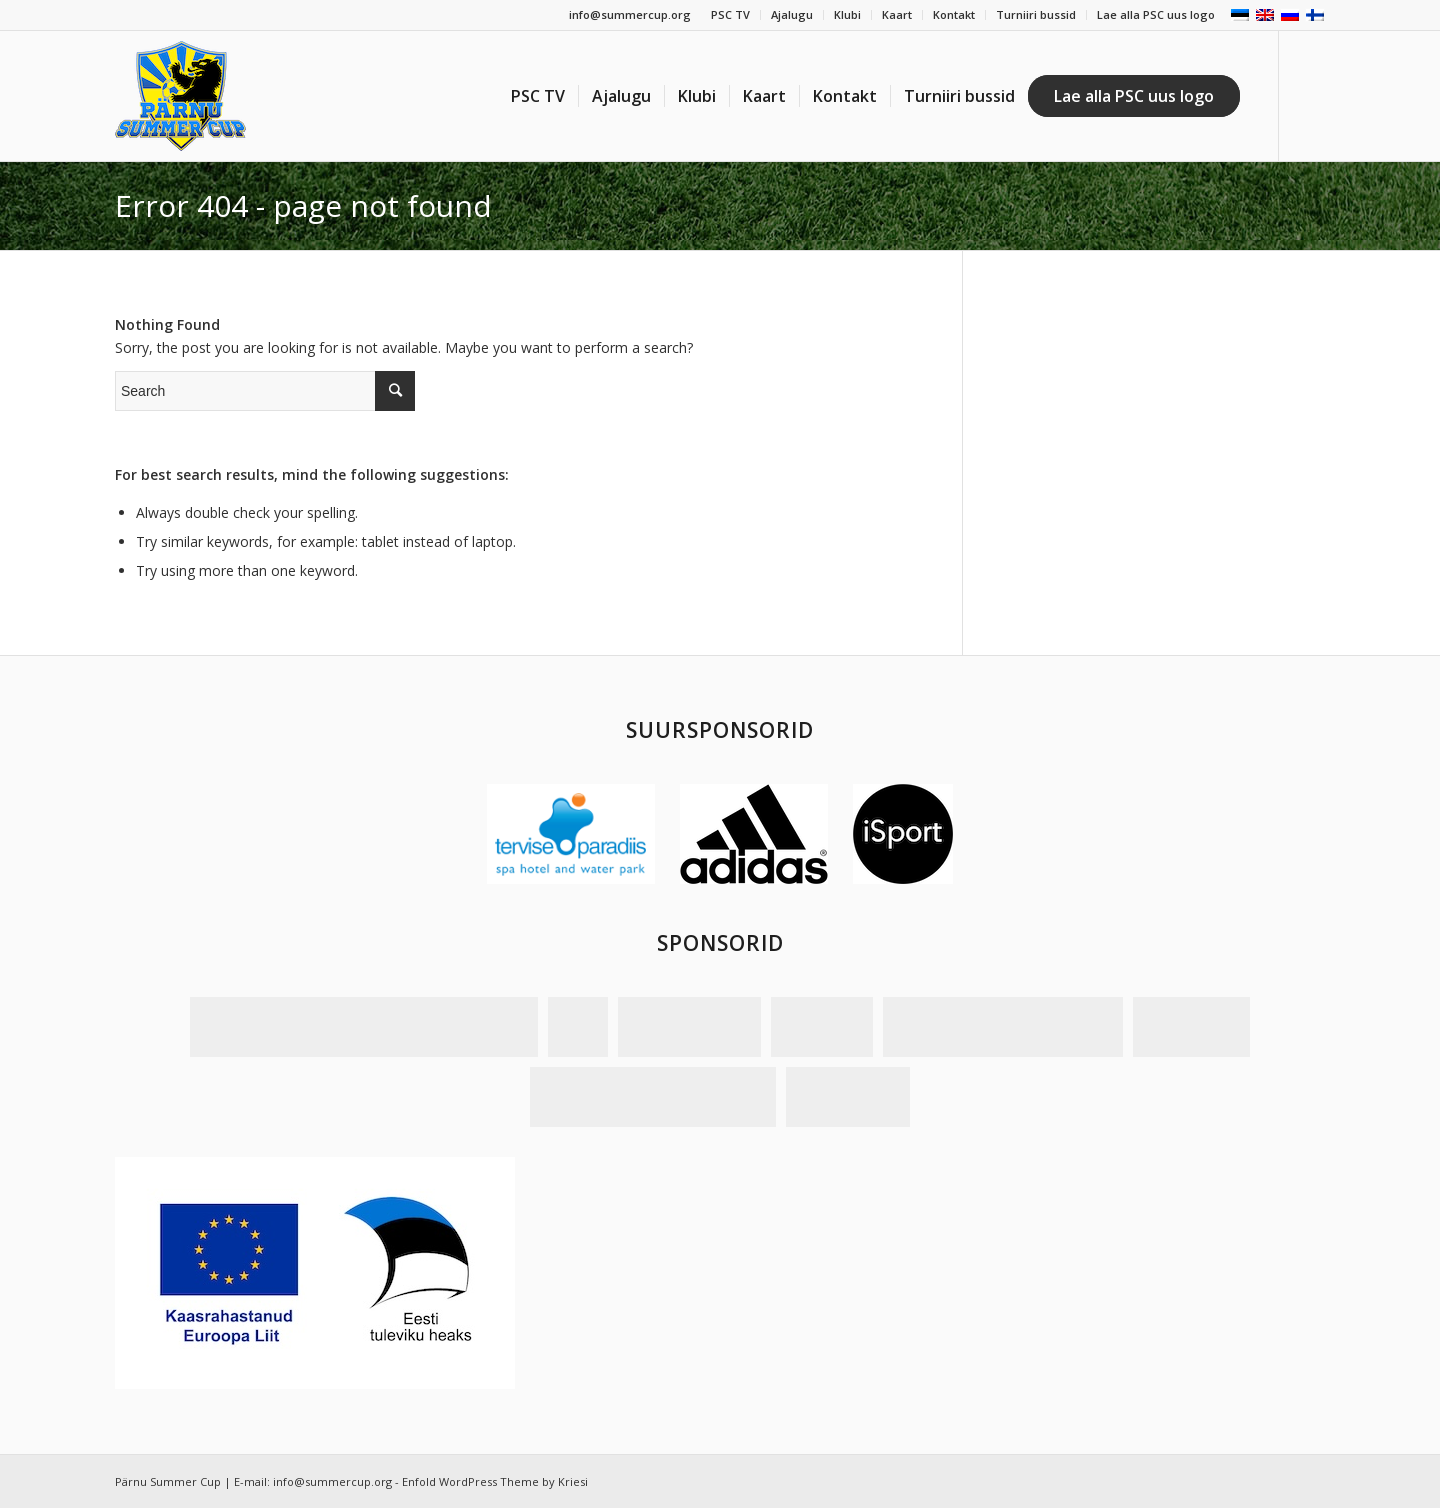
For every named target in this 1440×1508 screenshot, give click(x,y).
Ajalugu (792, 14)
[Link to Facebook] (1310, 95)
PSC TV (730, 14)
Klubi (847, 14)
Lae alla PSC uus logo (1156, 14)
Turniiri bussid (1036, 14)
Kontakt (954, 14)
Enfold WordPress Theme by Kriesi (495, 1481)
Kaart (897, 14)
